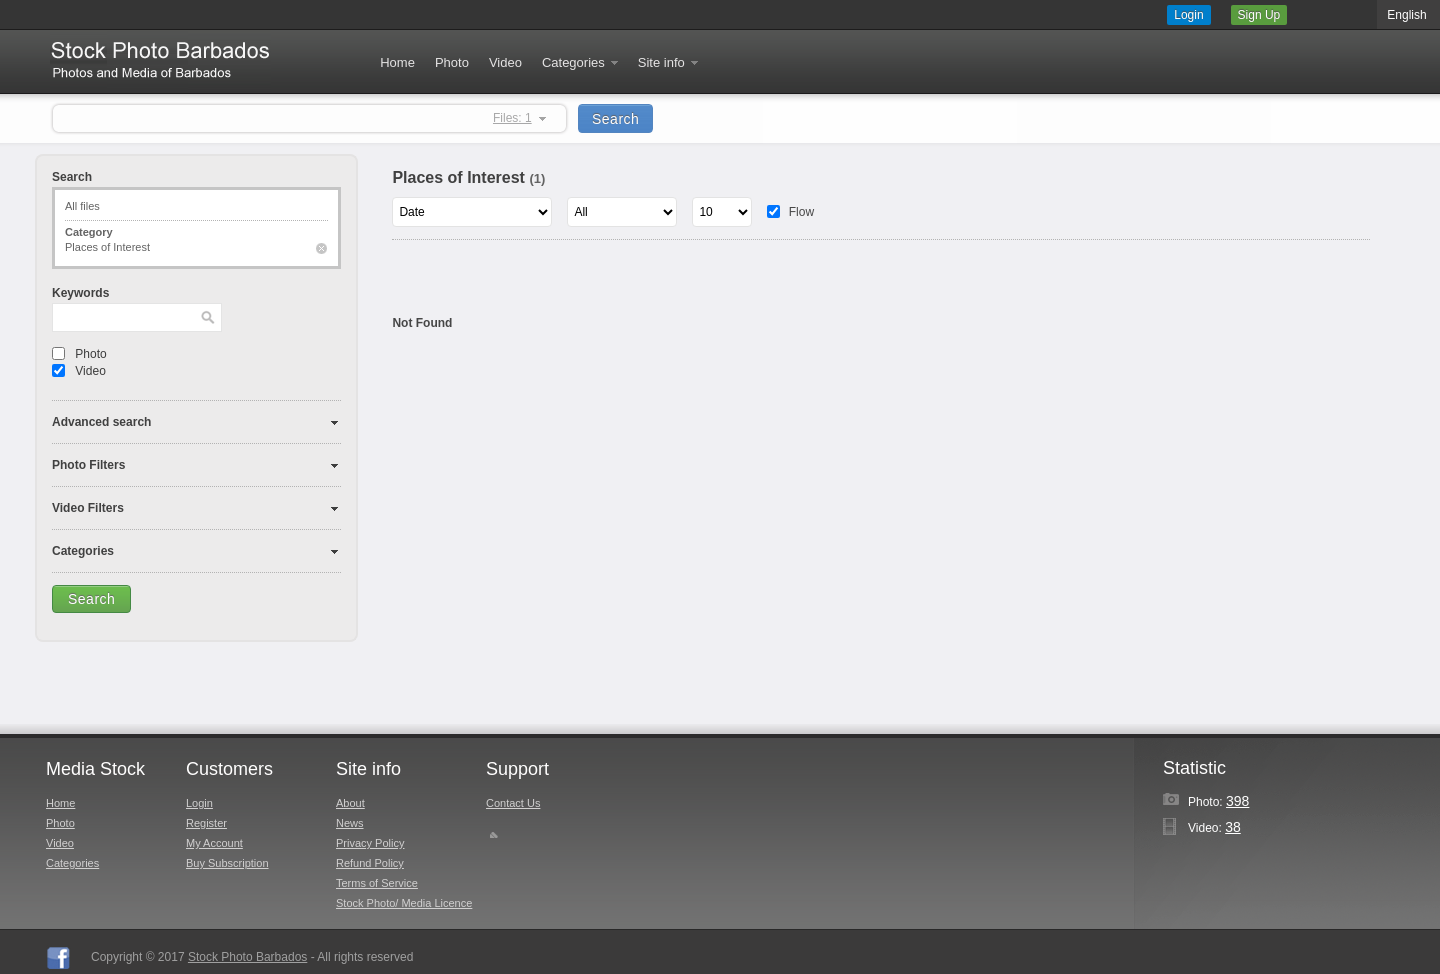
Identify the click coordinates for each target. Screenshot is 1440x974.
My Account (214, 843)
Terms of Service (377, 883)
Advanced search (101, 422)
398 (1237, 801)
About (350, 803)
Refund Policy (370, 863)
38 (1233, 827)
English (1406, 15)
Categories (581, 62)
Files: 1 (512, 118)
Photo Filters (88, 465)
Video (505, 62)
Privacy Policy (370, 843)
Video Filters (88, 508)
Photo (452, 62)
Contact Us (513, 803)
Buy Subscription (227, 863)
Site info (669, 62)
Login (1188, 15)
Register (206, 823)
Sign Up (1259, 15)
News (350, 823)
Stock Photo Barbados (247, 957)
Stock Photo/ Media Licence (404, 903)
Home (397, 62)
